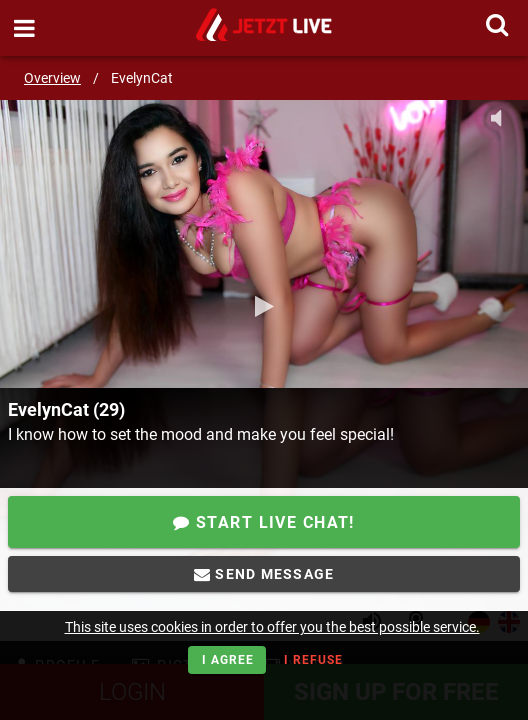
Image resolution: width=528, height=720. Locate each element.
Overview (52, 78)
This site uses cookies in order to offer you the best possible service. (272, 627)
